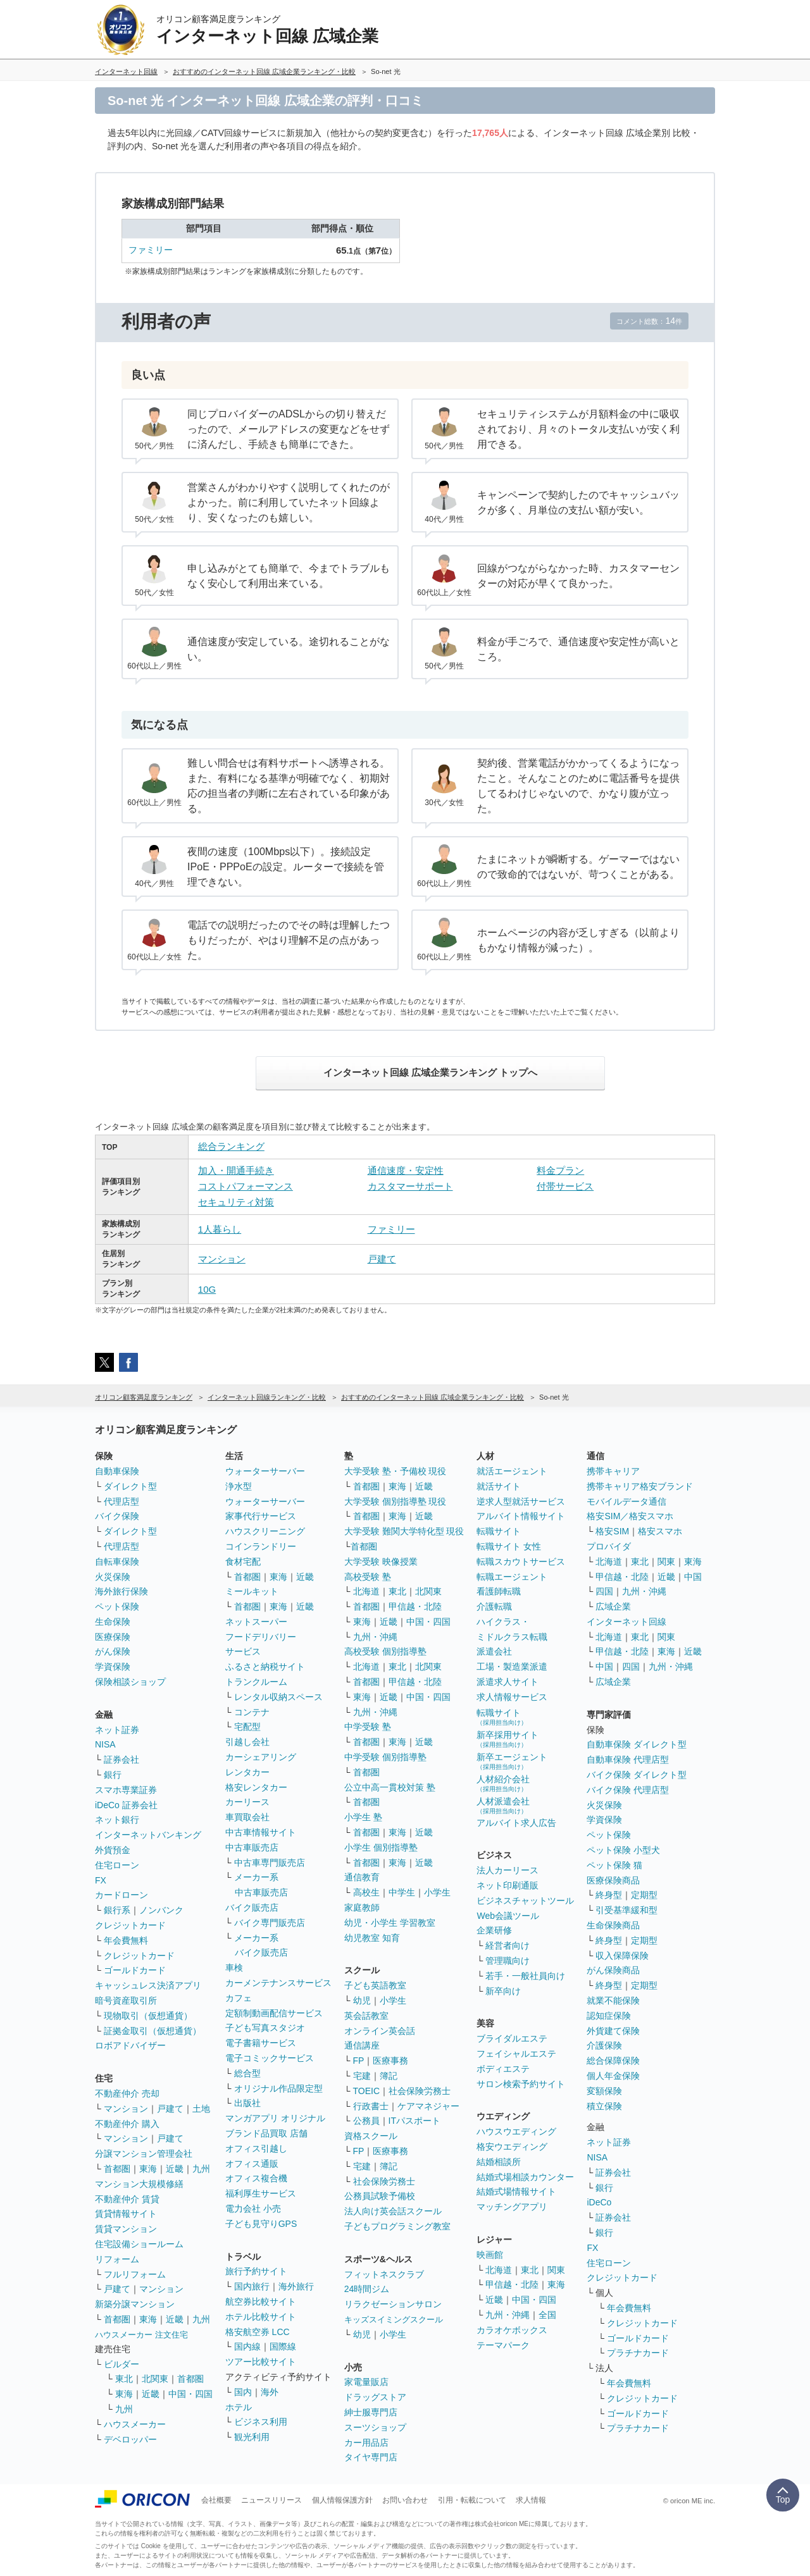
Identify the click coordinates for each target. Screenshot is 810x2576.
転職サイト (499, 1531)
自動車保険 (117, 1471)
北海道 (366, 1591)
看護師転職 (499, 1591)
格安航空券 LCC (257, 2332)
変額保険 (604, 2091)
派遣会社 (494, 1651)
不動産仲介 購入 (127, 2124)
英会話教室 (366, 2016)
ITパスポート (414, 2121)
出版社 (247, 2103)
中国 (693, 1577)
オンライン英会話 (379, 2031)
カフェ (238, 1998)
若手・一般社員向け (525, 1976)
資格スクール (370, 2136)
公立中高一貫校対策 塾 (389, 1787)
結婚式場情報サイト (516, 2191)
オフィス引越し (256, 2148)
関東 (556, 2270)
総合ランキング (231, 1146)
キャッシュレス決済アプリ (148, 1985)
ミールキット (251, 1591)
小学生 (437, 1892)
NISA (105, 1744)
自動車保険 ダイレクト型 (637, 1744)
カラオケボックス (512, 2330)
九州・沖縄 (375, 1637)
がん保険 (112, 1651)
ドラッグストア (375, 2397)
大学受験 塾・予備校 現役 (395, 1471)
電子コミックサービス (269, 2058)
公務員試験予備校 (379, 2196)
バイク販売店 (251, 1907)
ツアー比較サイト (260, 2362)
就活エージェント (512, 1471)
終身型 (608, 1895)
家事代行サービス (260, 1516)
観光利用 (252, 2437)
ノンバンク (161, 1910)
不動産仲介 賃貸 (127, 2199)
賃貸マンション (126, 2229)
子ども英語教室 (375, 1985)
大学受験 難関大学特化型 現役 (404, 1531)
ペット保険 (117, 1606)
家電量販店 (366, 2382)
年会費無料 (126, 1940)
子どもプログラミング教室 (397, 2226)
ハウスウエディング (516, 2131)
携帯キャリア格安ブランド (640, 1486)
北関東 (155, 2379)
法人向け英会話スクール (393, 2211)
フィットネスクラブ (384, 2274)
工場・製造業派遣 (512, 1666)
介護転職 (494, 1606)
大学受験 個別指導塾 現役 (395, 1501)
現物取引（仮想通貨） (148, 2016)
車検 (234, 1968)
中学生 (402, 1892)
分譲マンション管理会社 (143, 2153)
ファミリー (150, 250)
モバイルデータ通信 (626, 1501)
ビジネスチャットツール (525, 1900)
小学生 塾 (363, 1817)
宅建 (362, 2076)
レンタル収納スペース (278, 1697)
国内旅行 (252, 2286)
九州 (201, 2169)
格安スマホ (660, 1531)
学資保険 (112, 1666)
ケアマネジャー (428, 2106)
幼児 (362, 2000)
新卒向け (503, 1991)
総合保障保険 (613, 2060)
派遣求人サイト (508, 1682)
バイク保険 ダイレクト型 (637, 1775)
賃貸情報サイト (126, 2214)
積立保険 (604, 2106)
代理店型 (121, 1501)
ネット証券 (117, 1730)
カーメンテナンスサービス (278, 1983)
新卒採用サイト (508, 1739)
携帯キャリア (613, 1471)
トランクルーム (256, 1682)
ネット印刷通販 (508, 1885)
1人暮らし (219, 1229)
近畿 (175, 2169)
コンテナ (252, 1712)
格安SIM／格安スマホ (630, 1516)
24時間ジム (367, 2289)
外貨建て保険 (613, 2031)
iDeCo (599, 2202)
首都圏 (117, 2169)
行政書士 (371, 2106)
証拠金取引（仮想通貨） (152, 2031)
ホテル (238, 2407)
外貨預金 (112, 1850)
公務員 (366, 2121)
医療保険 (112, 1637)
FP (358, 2060)
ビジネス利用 (260, 2422)
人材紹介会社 (503, 1783)
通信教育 (362, 1877)
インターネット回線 (626, 1622)
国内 (243, 2392)
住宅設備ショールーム (139, 2244)
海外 (269, 2392)
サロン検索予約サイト (521, 2084)
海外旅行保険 (121, 1591)
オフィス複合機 (256, 2178)
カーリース (247, 1802)
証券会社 (121, 1759)
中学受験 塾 (367, 1727)
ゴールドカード (135, 1970)
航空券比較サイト (260, 2301)
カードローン (121, 1895)
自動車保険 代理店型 (628, 1759)
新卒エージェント (512, 1761)
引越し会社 (247, 1742)
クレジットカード (130, 1925)
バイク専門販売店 (269, 1923)
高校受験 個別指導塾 (385, 1651)
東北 (124, 2379)
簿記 (388, 2076)
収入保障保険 (622, 1955)
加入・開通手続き (236, 1170)
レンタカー (247, 1772)
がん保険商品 (613, 1970)
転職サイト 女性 (509, 1546)
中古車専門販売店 (269, 1863)
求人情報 (531, 2500)
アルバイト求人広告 (516, 1823)
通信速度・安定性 (406, 1170)
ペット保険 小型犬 (623, 1850)
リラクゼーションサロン (393, 2304)
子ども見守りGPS (261, 2224)
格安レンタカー (256, 1787)
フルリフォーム (135, 2274)
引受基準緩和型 (626, 1910)
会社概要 (216, 2500)
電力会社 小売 (253, 2208)
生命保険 (112, 1622)
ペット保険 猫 (614, 1865)
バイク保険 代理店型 (628, 1790)
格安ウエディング (512, 2147)
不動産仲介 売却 (127, 2093)
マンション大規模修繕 (139, 2184)
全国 (547, 2315)
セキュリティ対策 (236, 1202)
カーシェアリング (260, 1757)
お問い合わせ (405, 2500)
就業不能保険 (613, 2000)
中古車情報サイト (260, 1832)
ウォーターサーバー (265, 1471)
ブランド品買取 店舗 (266, 2133)
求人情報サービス (512, 1697)
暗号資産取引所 (126, 2000)
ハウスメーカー (135, 2424)
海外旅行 (296, 2286)
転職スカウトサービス (521, 1561)
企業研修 (494, 1930)
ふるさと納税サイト (265, 1666)
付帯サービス (565, 1186)
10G (207, 1289)
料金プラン (560, 1170)
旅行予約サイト (256, 2271)
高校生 (366, 1892)
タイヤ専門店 (370, 2457)
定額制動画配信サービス (274, 2013)
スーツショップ (375, 2427)
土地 (201, 2109)
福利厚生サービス (260, 2193)
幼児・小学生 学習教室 (389, 1923)
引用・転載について (472, 2500)
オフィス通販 (251, 2164)
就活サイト (499, 1486)
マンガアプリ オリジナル (275, 2118)
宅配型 (247, 1727)
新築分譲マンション (135, 2304)
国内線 (247, 2346)
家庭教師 (362, 1907)
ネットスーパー (256, 1622)
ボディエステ (503, 2069)
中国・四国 (190, 2394)
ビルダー (121, 2364)
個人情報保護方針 (342, 2500)
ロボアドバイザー (130, 2045)
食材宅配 (243, 1561)
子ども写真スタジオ (265, 2028)
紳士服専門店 (370, 2412)
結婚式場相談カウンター (525, 2177)
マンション (222, 1259)
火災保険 (112, 1577)
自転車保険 (117, 1561)
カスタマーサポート (410, 1186)
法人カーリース (508, 1870)
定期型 (644, 1895)
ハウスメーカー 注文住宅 (141, 2334)
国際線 (283, 2346)
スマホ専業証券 (126, 1790)
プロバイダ (609, 1546)
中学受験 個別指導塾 (385, 1757)
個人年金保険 (613, 2076)
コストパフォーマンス (245, 1186)
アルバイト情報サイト (521, 1516)
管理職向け (507, 1961)
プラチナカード (638, 2353)
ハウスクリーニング (265, 1531)
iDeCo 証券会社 (126, 1805)
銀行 (113, 1775)
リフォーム (117, 2259)
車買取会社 (247, 1817)
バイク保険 (117, 1516)
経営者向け (507, 1945)
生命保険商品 (613, 1925)
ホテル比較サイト (260, 2317)
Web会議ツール (508, 1916)
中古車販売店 (251, 1847)
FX (100, 1880)
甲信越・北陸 (415, 1606)
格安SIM (612, 1531)
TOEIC (366, 2091)
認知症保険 (609, 2016)
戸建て (382, 1259)
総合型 (247, 2073)
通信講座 (362, 2045)
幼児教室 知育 (372, 1938)
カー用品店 (366, 2442)
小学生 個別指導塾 (381, 1847)
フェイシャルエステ (516, 2054)
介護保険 (604, 2045)
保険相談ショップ (130, 1682)
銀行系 (117, 1910)
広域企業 (613, 1606)
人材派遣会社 (503, 1805)
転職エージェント (512, 1577)
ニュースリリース (271, 2500)
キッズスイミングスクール (393, 2319)
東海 (148, 2169)
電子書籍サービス (260, 2043)
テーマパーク (503, 2345)
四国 (604, 1591)
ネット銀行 (117, 1820)
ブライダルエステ (512, 2038)
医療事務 (390, 2060)
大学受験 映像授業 (381, 1561)
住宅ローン (117, 1865)
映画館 (490, 2255)
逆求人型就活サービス (521, 1501)
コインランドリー (260, 1546)
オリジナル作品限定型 (278, 2088)
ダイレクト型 (130, 1486)
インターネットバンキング (148, 1835)
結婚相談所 (499, 2162)
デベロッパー (130, 2439)
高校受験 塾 (367, 1577)
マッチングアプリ (512, 2207)
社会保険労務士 (420, 2091)
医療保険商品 (613, 1880)
